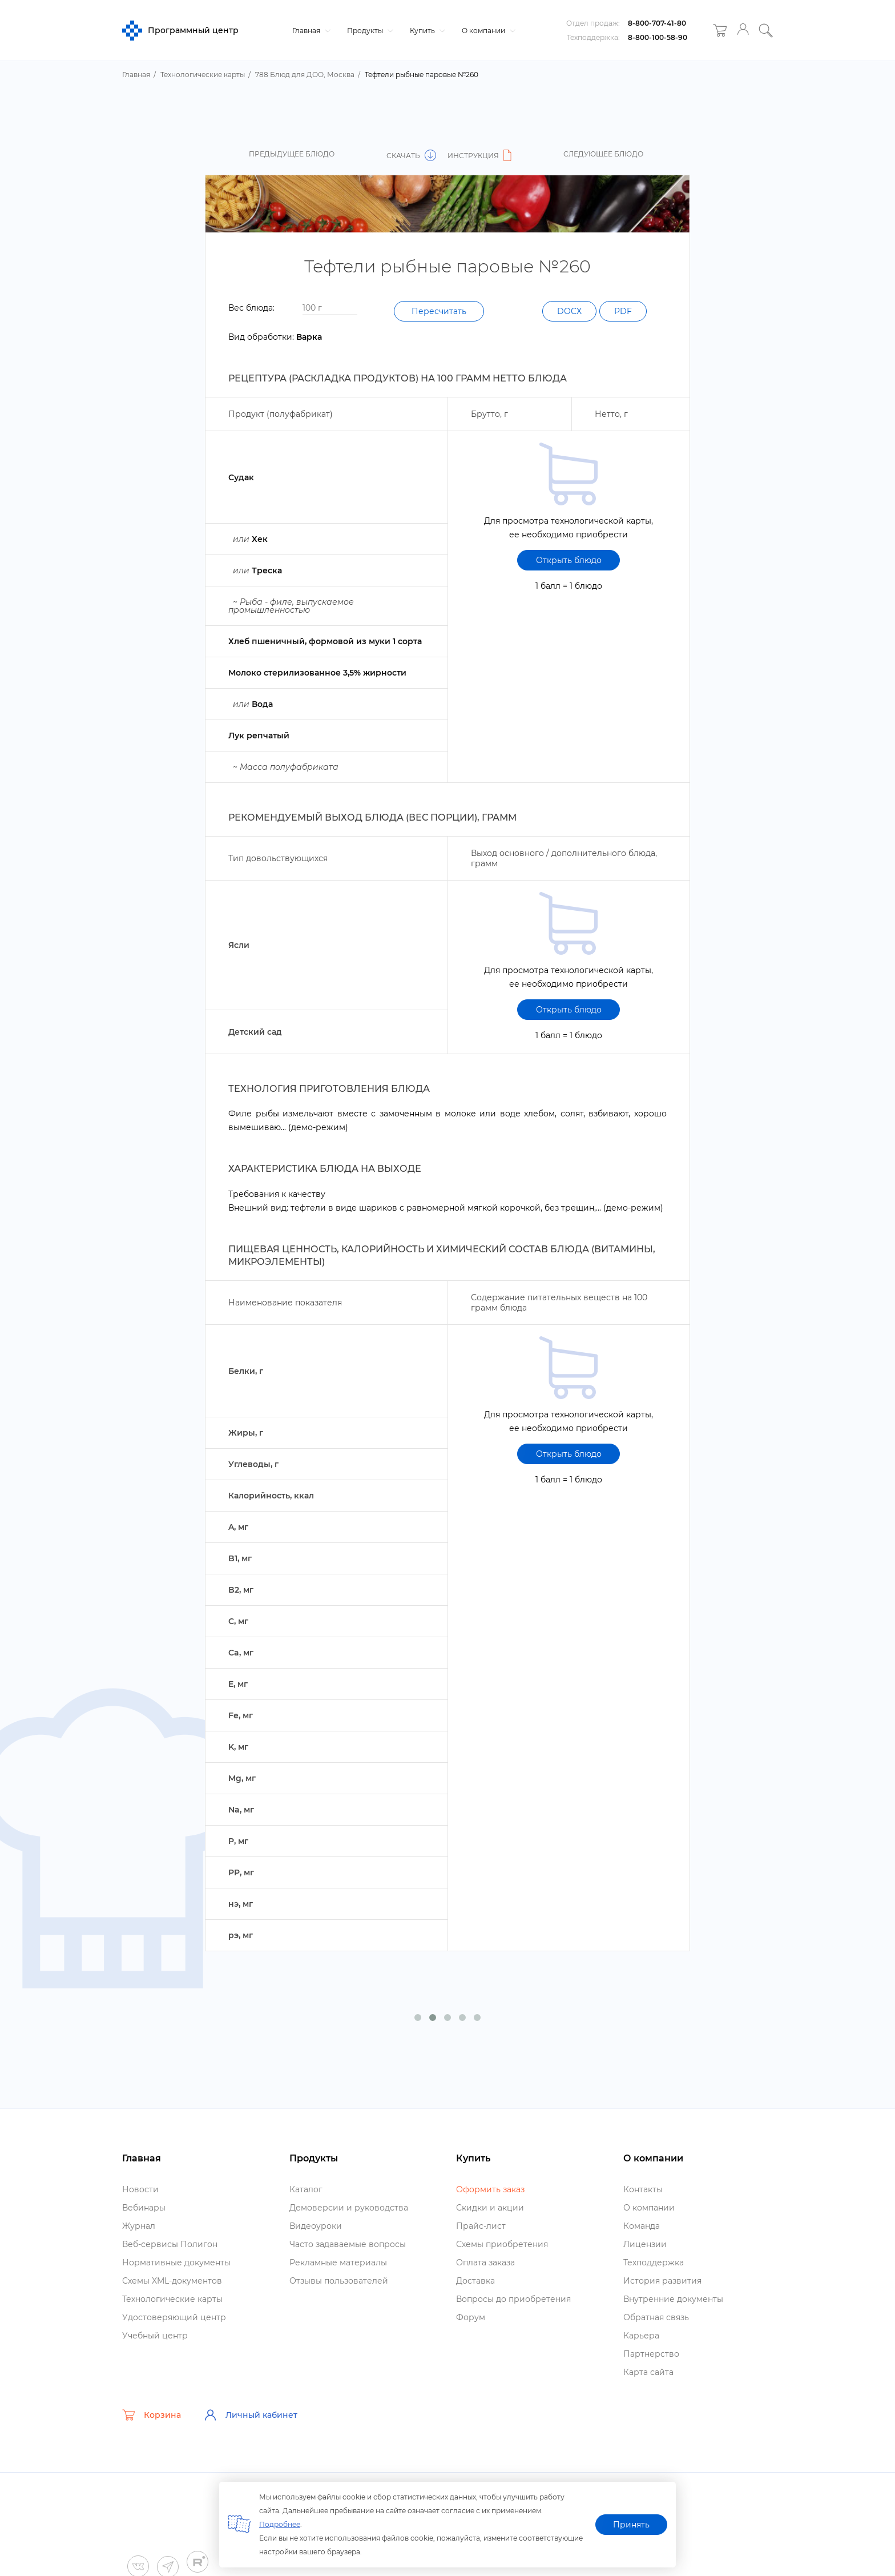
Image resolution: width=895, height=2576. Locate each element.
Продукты (368, 30)
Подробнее (279, 2524)
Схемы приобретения (502, 2244)
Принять (631, 2524)
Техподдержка (653, 2262)
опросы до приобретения (513, 2299)
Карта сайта (648, 2372)
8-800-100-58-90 (657, 37)
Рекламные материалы (338, 2262)
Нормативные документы (176, 2262)
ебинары (144, 2208)
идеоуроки (315, 2226)
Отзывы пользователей (338, 2281)
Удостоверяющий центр (174, 2317)
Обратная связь (656, 2317)
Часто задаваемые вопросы (347, 2244)
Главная (310, 30)
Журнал (138, 2226)
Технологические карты (172, 2299)
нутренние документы (673, 2299)
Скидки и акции (490, 2208)
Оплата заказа (485, 2262)
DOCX (569, 311)
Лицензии (645, 2244)
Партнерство (651, 2354)
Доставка (475, 2281)
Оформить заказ (490, 2189)
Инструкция (481, 155)
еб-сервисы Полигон (169, 2244)
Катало (305, 2189)
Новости (140, 2189)
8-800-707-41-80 (657, 23)
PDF (623, 311)
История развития (662, 2281)
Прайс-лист (481, 2226)
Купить (426, 30)
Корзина (151, 2415)
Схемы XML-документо (172, 2281)
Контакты (643, 2189)
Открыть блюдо (569, 560)
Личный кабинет (250, 2415)
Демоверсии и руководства (348, 2208)
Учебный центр (155, 2335)
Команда (641, 2226)
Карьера (641, 2335)
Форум (470, 2317)
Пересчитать (439, 311)
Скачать (411, 155)
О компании (487, 30)
